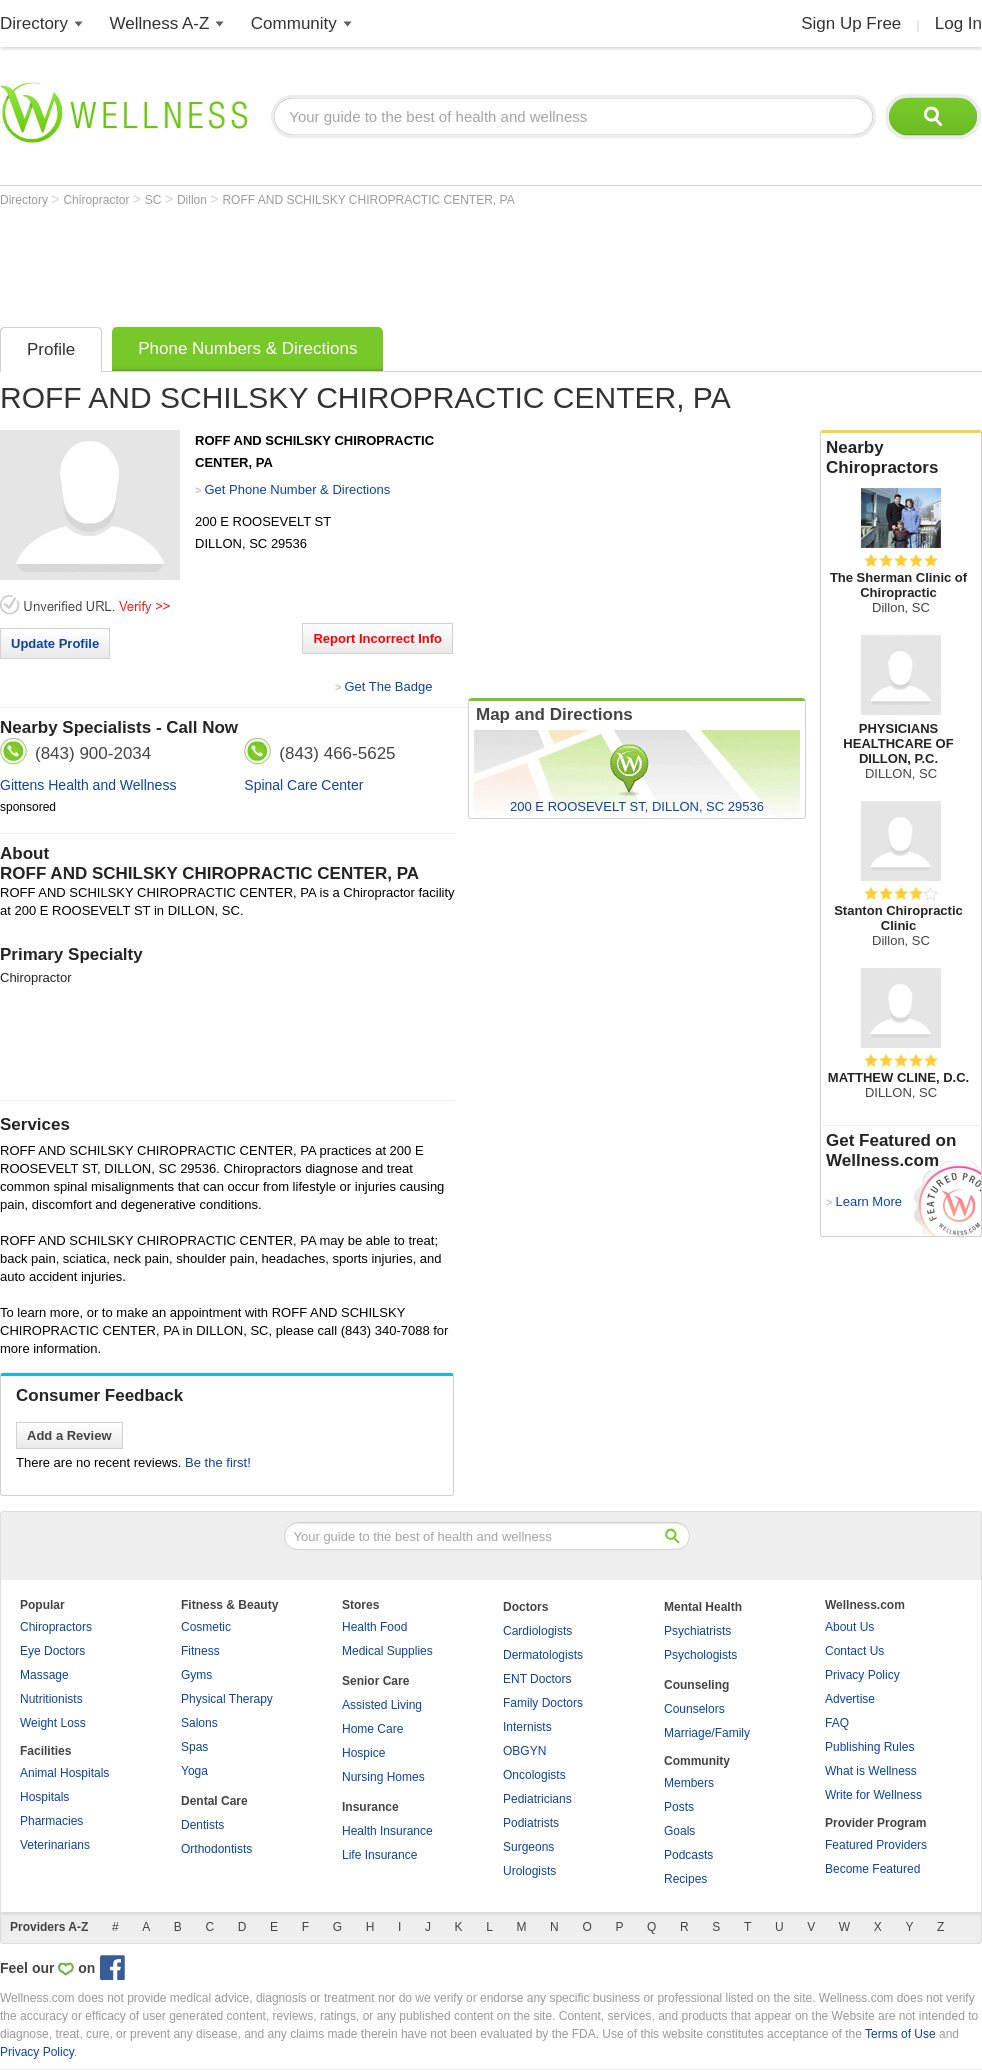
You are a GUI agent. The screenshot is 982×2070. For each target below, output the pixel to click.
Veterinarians (55, 1845)
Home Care (372, 1729)
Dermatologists (543, 1655)
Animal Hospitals (64, 1773)
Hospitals (44, 1797)
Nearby (901, 458)
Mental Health (703, 1607)
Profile (51, 349)
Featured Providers (876, 1845)
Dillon (193, 200)
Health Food (374, 1627)
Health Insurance (387, 1831)
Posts (679, 1807)
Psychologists (700, 1655)
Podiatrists (531, 1823)
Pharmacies (51, 1821)
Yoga (194, 1771)
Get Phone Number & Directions (297, 489)
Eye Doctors (52, 1651)
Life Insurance (379, 1855)
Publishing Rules (869, 1747)
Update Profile (55, 643)
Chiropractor (97, 200)
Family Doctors (543, 1703)
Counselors (694, 1709)
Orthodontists (216, 1849)
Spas (194, 1747)
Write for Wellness (873, 1795)
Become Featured (872, 1869)
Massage (44, 1675)
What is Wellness (871, 1771)
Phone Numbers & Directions (247, 348)
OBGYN (524, 1751)
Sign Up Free (851, 23)
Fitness (200, 1651)
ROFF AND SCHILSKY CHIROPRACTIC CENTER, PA (368, 200)
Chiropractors (56, 1627)
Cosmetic (206, 1627)
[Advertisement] (364, 262)
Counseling (696, 1685)
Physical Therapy (227, 1699)
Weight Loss (53, 1723)
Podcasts (688, 1855)
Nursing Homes (383, 1777)
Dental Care (214, 1801)
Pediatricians (537, 1799)
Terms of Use (900, 2034)
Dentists (202, 1825)
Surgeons (528, 1847)
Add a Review (69, 1435)
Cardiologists (537, 1631)
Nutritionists (51, 1699)
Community (294, 23)
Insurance (370, 1807)
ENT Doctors (537, 1679)
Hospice (363, 1753)
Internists (527, 1727)
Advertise (850, 1699)
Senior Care (375, 1681)
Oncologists (534, 1775)
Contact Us (854, 1651)
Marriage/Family (707, 1733)
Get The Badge (388, 686)
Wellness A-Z (160, 23)
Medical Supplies (387, 1651)
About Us (849, 1627)
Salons (199, 1723)
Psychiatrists (697, 1631)
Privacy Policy (862, 1675)
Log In (958, 23)
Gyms (196, 1675)
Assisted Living (382, 1705)
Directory (34, 23)
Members (689, 1783)
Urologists (529, 1871)
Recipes (685, 1879)
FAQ (837, 1723)
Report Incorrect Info (377, 638)
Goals (679, 1831)
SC (155, 200)
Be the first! (218, 1462)
